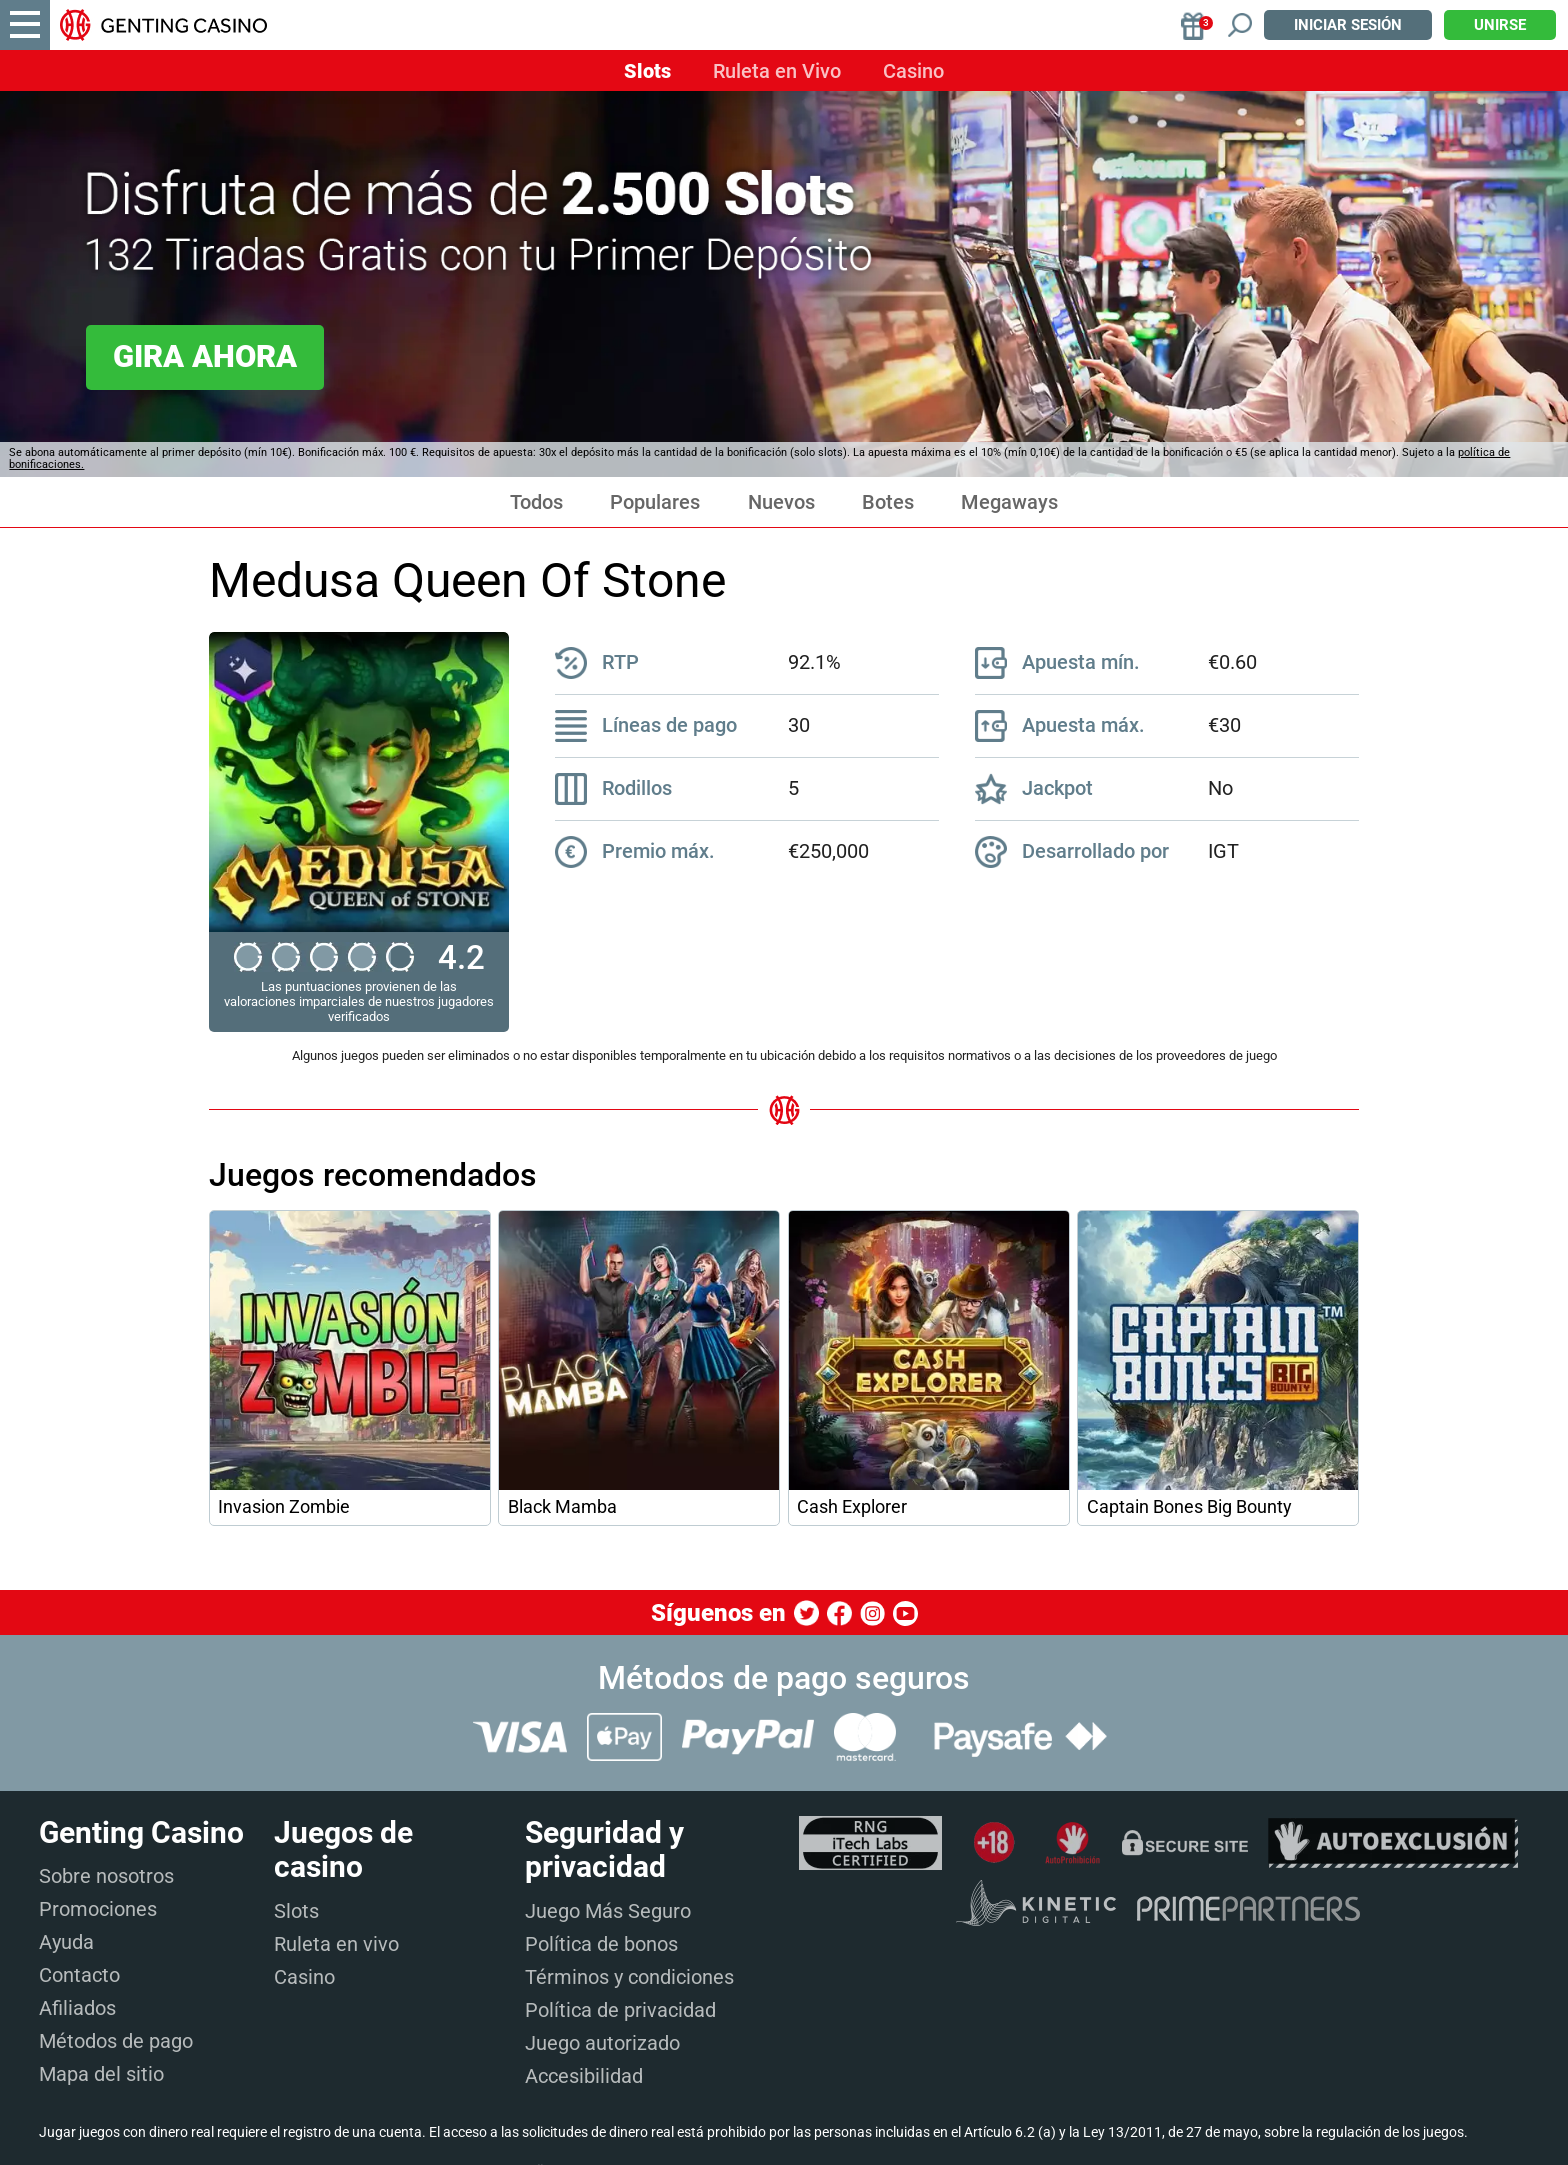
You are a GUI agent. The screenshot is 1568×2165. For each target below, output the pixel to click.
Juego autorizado (602, 2043)
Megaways (1009, 502)
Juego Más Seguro (608, 1911)
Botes (888, 502)
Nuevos (781, 502)
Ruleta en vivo (336, 1944)
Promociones (98, 1909)
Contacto (79, 1975)
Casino (913, 71)
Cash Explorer (852, 1507)
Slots (647, 71)
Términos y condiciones (629, 1977)
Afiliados (77, 2008)
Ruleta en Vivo (777, 71)
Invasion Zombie (284, 1507)
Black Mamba (562, 1507)
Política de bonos (601, 1944)
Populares (655, 502)
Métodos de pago (116, 2041)
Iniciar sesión (1348, 25)
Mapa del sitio (101, 2074)
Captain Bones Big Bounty (1189, 1507)
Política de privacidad (620, 2010)
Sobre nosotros (106, 1876)
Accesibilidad (584, 2076)
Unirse (1500, 25)
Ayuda (66, 1942)
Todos (536, 502)
